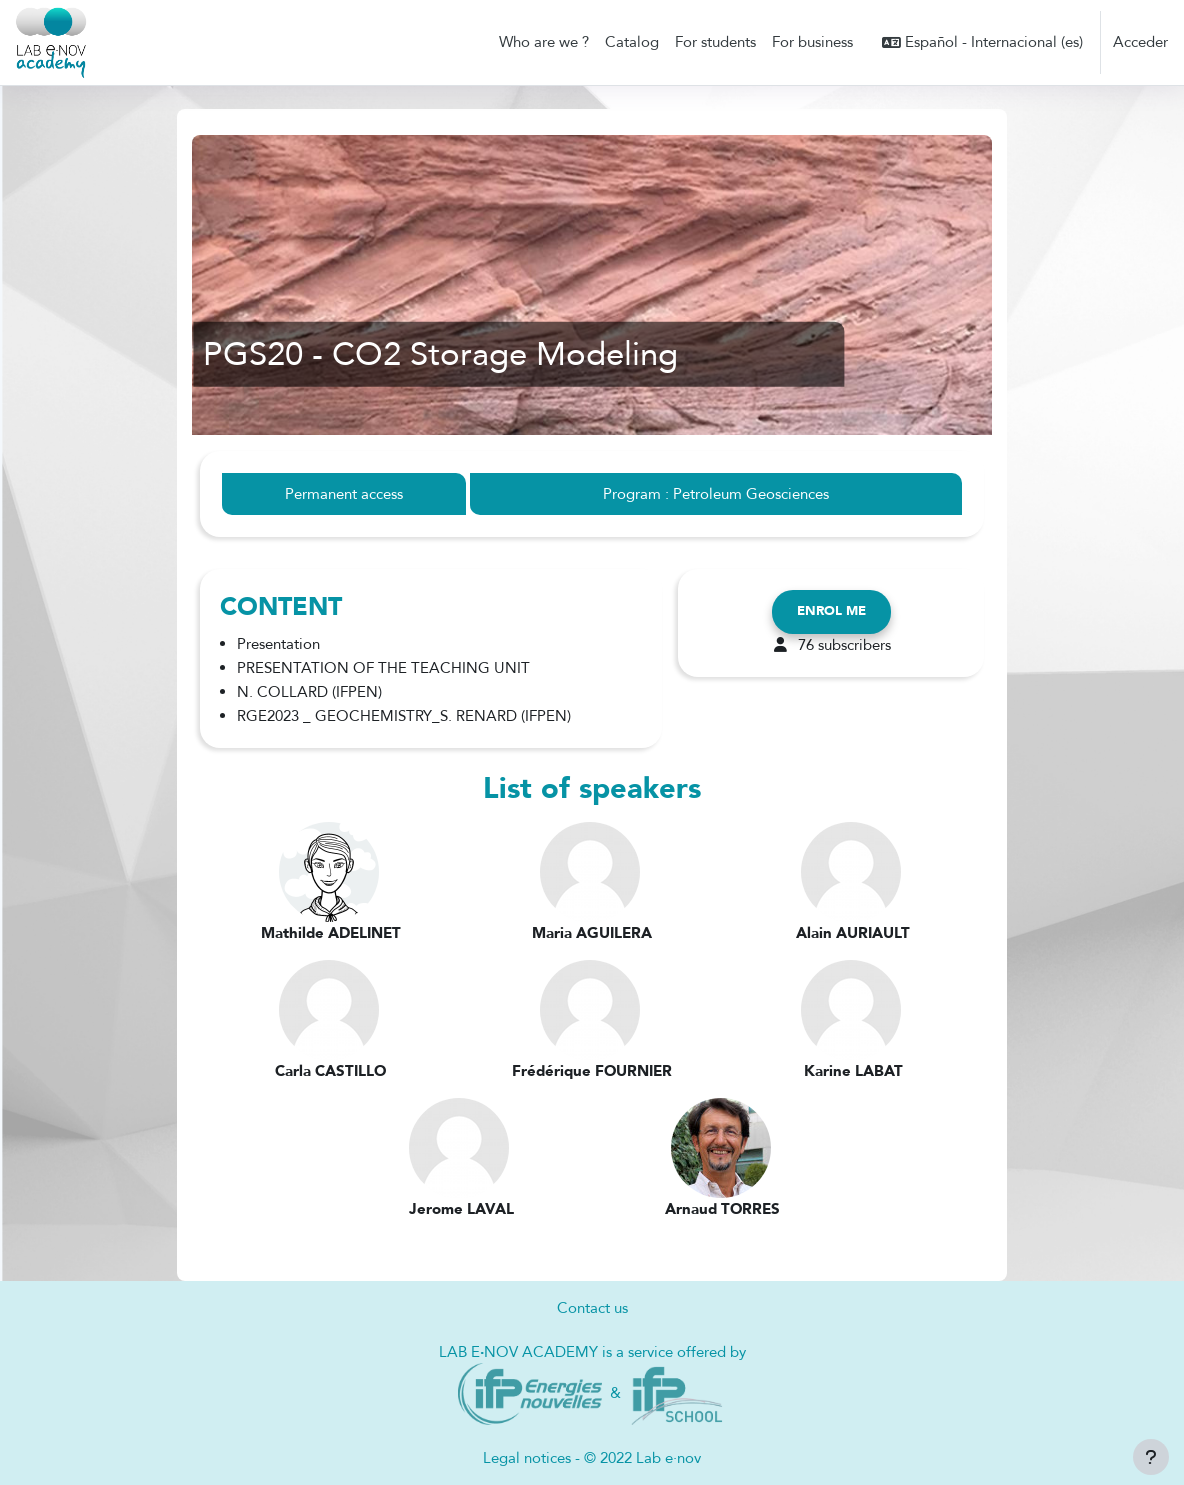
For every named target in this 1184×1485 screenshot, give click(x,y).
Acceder (1140, 42)
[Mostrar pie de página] (1151, 1457)
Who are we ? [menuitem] (544, 42)
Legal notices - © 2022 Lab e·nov (592, 1458)
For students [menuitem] (715, 42)
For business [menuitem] (812, 42)
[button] (982, 42)
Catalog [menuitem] (632, 42)
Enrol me (831, 612)
